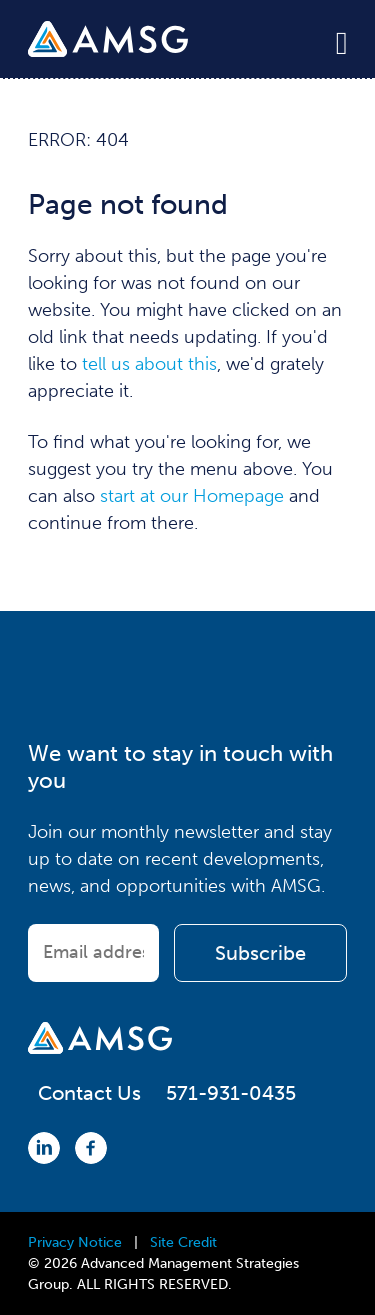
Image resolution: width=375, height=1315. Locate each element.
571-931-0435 (231, 1093)
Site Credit (183, 1242)
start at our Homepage (192, 496)
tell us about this (149, 364)
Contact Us (89, 1093)
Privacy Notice (75, 1242)
